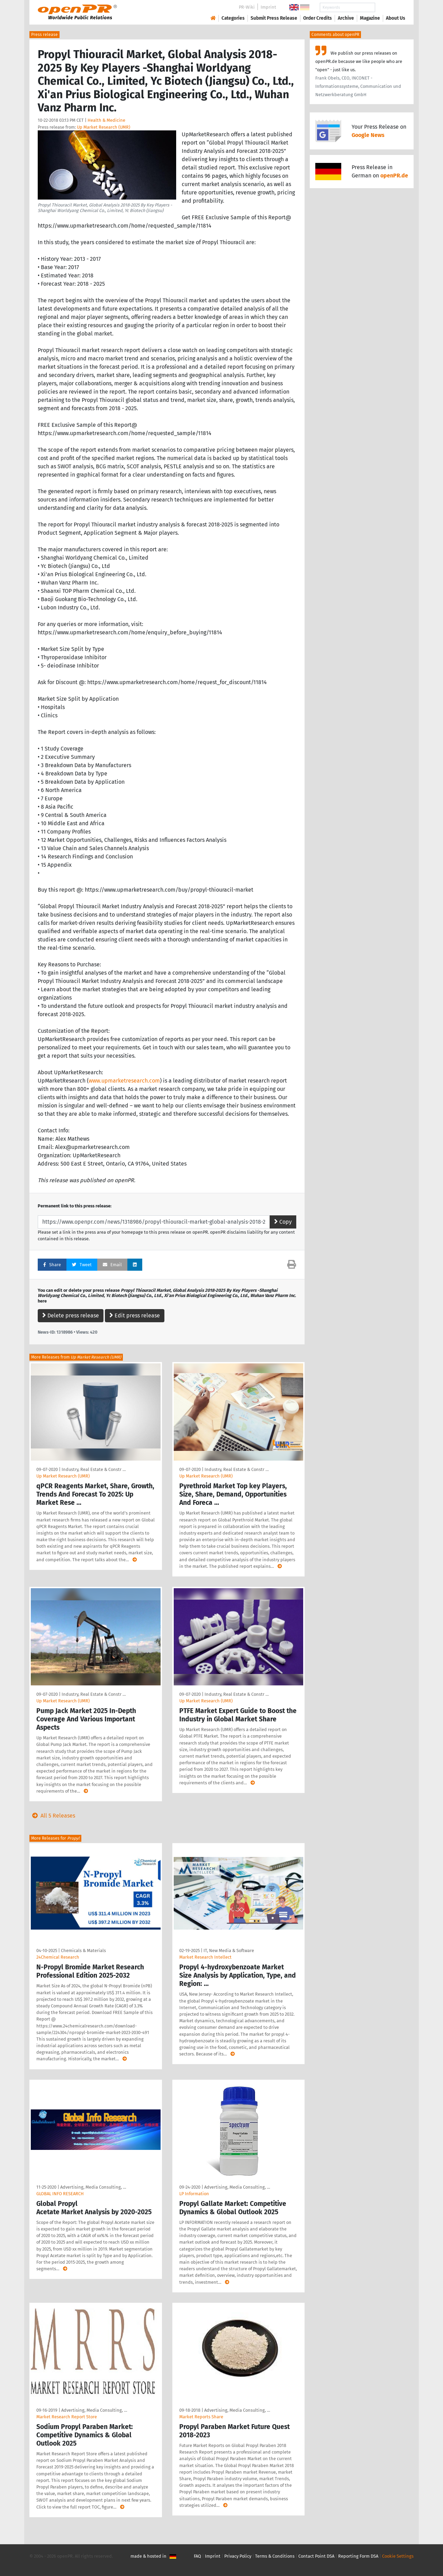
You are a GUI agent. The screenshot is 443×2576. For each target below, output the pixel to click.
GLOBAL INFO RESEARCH (60, 2193)
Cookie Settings (398, 2556)
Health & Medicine (106, 120)
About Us (395, 18)
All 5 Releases (52, 1815)
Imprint (268, 7)
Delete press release (70, 1315)
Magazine (370, 18)
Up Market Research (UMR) (103, 127)
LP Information (194, 2193)
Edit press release (134, 1315)
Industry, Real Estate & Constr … (94, 1469)
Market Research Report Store (66, 2416)
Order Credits (317, 18)
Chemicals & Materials (83, 1950)
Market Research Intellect (205, 1957)
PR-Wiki (247, 7)
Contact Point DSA (316, 2556)
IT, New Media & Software (229, 1950)
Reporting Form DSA (358, 2556)
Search (390, 7)
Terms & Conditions (275, 2556)
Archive (346, 18)
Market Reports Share (201, 2416)
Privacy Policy (237, 2556)
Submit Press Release (274, 18)
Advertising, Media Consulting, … (93, 2187)
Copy (283, 1221)
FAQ (197, 2556)
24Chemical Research (57, 1957)
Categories (233, 18)
